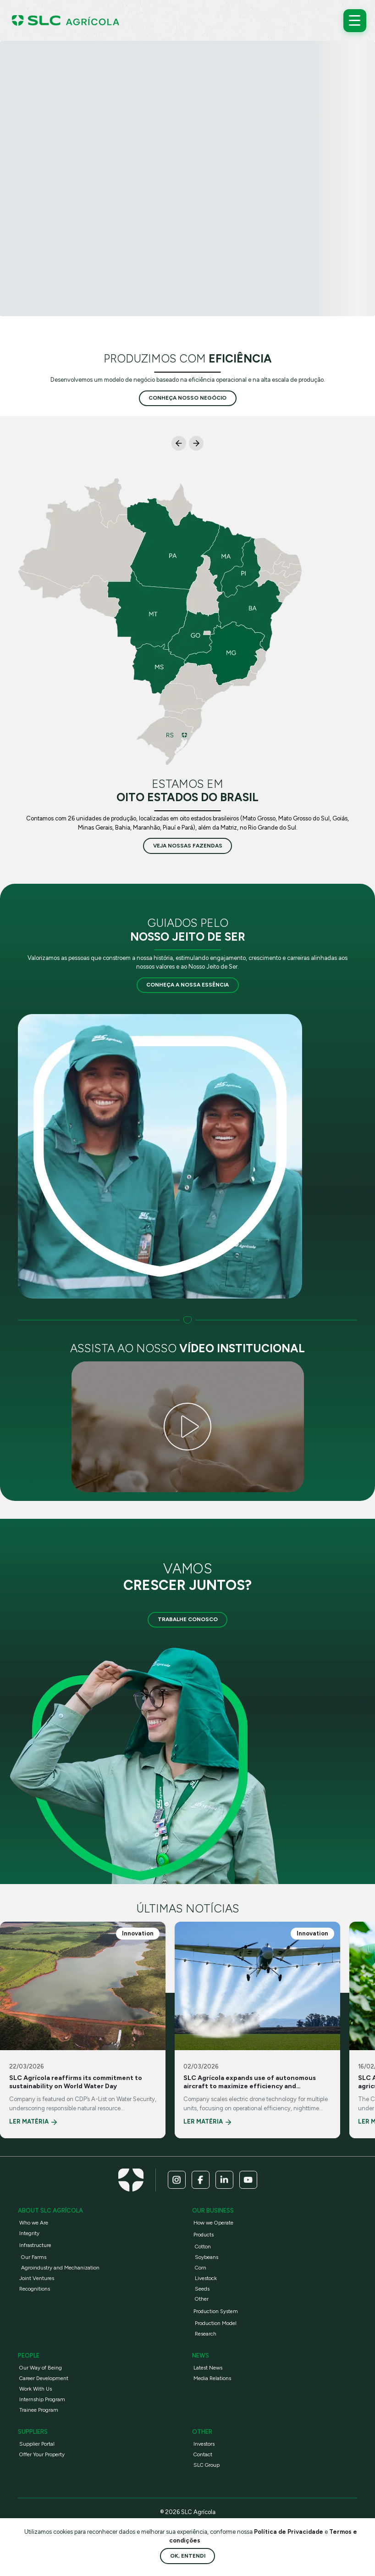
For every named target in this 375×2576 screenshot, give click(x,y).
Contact (202, 2454)
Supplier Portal (37, 2444)
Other (202, 2299)
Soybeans (206, 2257)
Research (205, 2334)
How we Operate (213, 2222)
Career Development (43, 2378)
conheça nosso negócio (187, 398)
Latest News (207, 2367)
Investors (204, 2444)
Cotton (203, 2246)
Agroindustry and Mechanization (60, 2267)
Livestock (206, 2278)
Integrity (29, 2233)
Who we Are (33, 2222)
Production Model (216, 2323)
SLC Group (206, 2465)
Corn (200, 2267)
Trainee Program (38, 2410)
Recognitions (34, 2289)
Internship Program (42, 2399)
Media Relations (212, 2378)
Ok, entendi (187, 2556)
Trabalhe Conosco (188, 1619)
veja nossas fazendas (187, 845)
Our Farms (33, 2257)
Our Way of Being (40, 2367)
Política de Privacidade (289, 2531)
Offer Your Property (42, 2454)
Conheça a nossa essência (187, 984)
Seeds (202, 2289)
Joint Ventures (36, 2278)
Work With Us (35, 2389)
